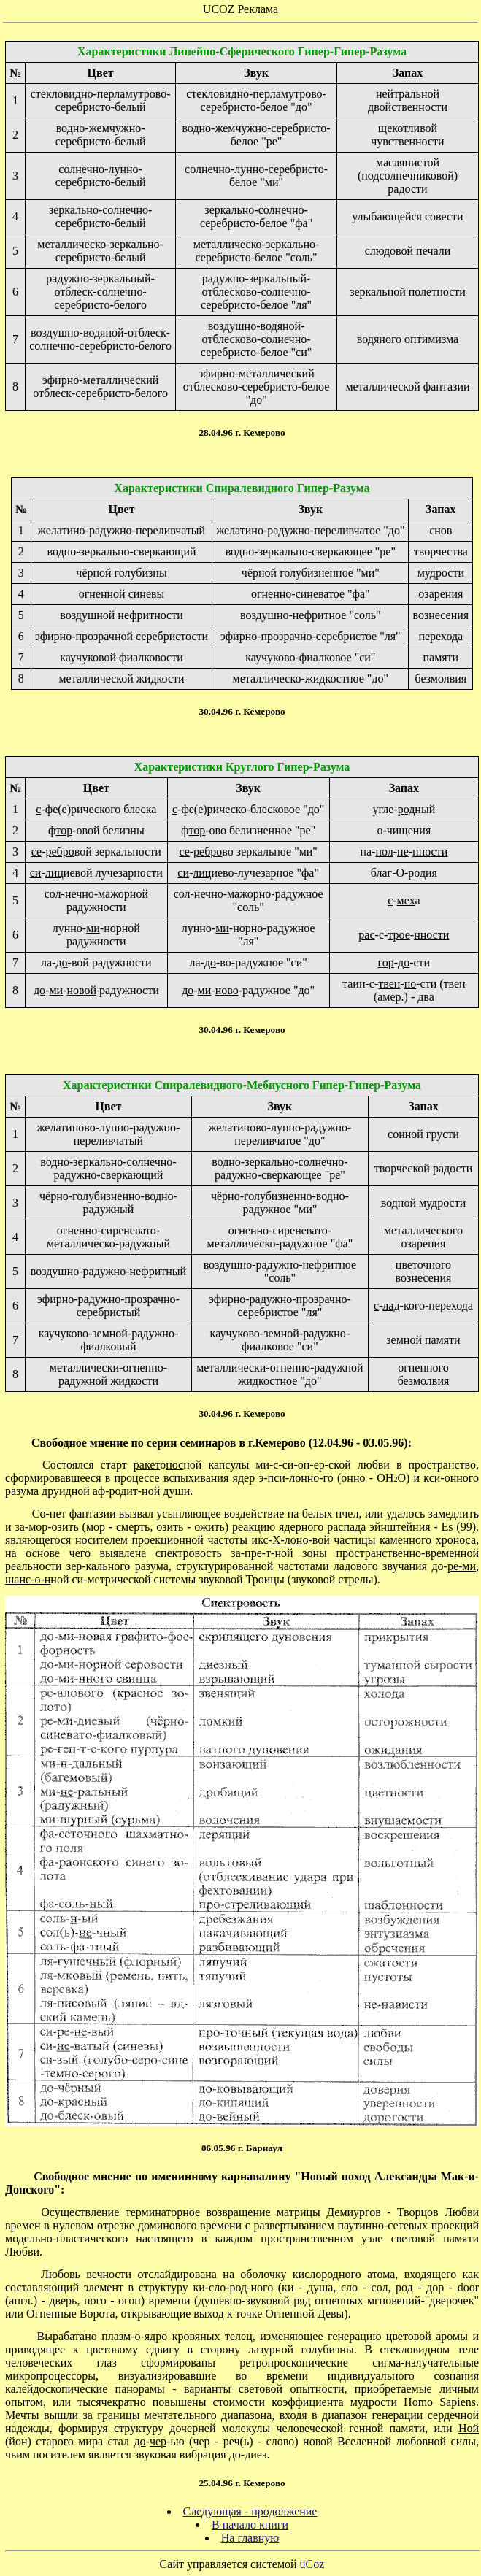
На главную (250, 2537)
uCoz (312, 2564)
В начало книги (250, 2524)
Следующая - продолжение (250, 2511)
